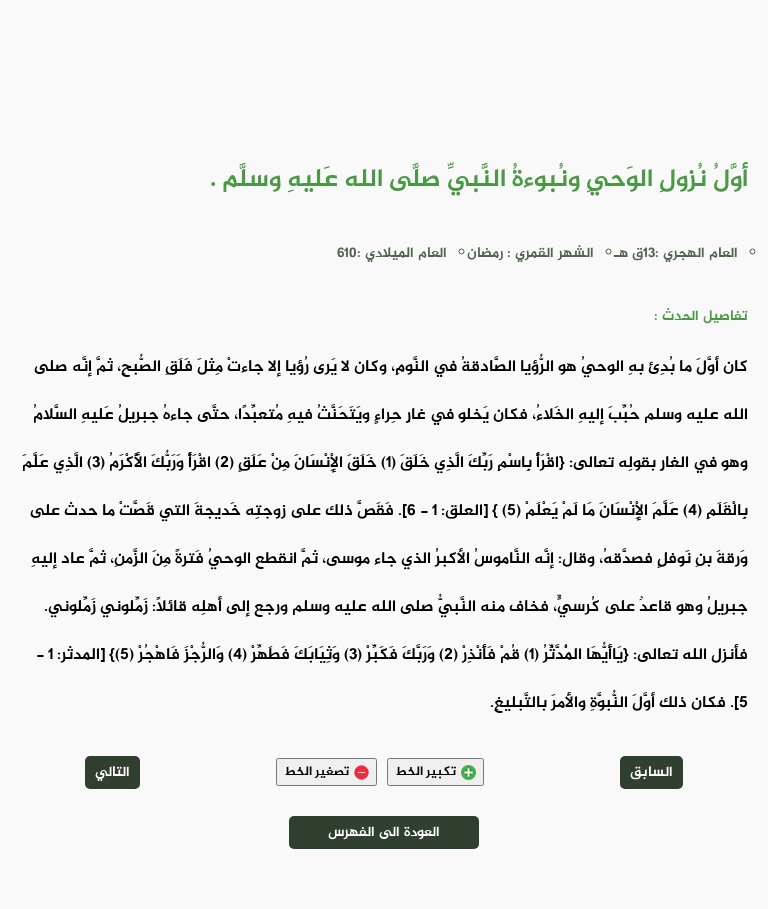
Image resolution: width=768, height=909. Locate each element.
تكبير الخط (435, 772)
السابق (651, 772)
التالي (112, 772)
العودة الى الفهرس (384, 832)
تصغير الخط (326, 772)
